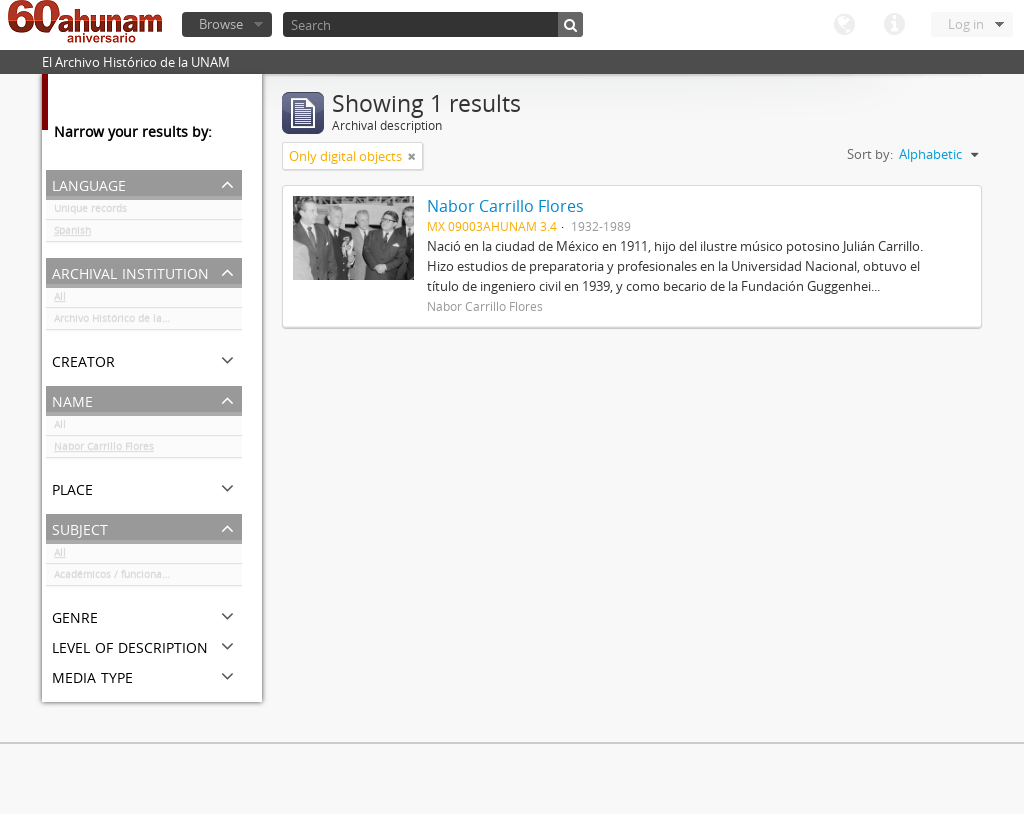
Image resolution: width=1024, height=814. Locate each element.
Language (844, 25)
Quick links (894, 25)
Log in (966, 24)
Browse (221, 24)
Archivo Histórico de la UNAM (124, 322)
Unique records (90, 212)
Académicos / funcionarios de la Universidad (148, 578)
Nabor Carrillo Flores (104, 450)
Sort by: (870, 154)
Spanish (72, 234)
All (60, 300)
